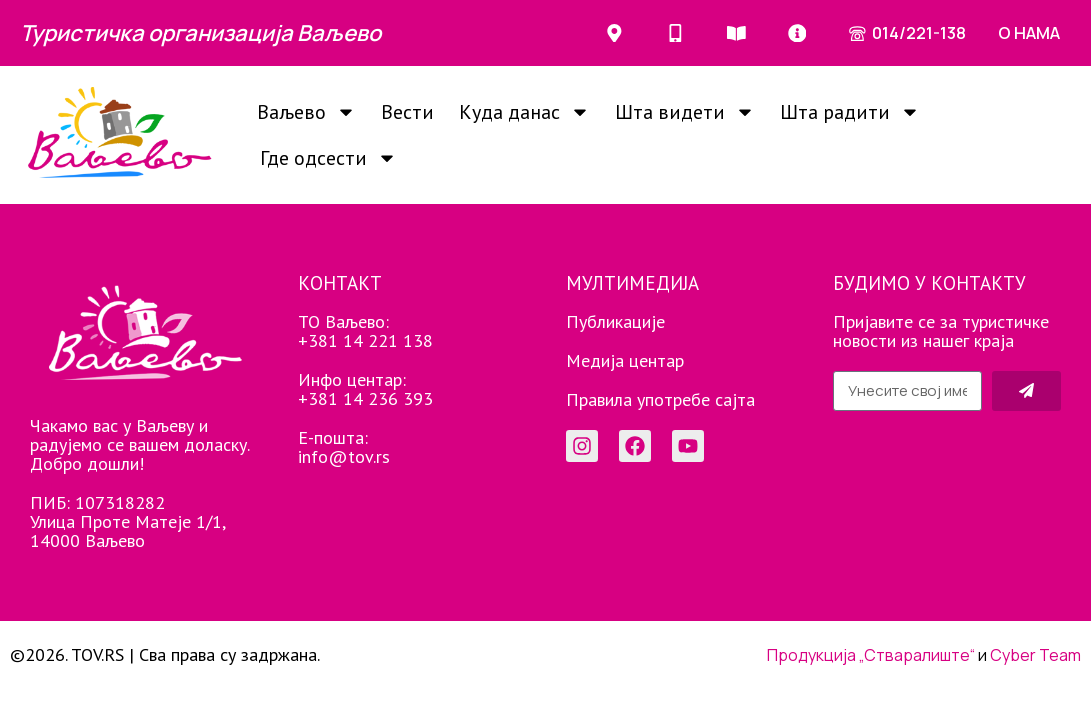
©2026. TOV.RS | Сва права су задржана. (165, 654)
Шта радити (850, 112)
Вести (407, 112)
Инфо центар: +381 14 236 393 (365, 389)
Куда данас (524, 112)
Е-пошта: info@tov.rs (344, 447)
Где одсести (328, 158)
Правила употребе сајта (660, 399)
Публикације (615, 321)
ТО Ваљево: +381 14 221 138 (365, 331)
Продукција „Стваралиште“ (871, 655)
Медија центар (625, 360)
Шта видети (685, 112)
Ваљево (306, 112)
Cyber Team (1035, 655)
